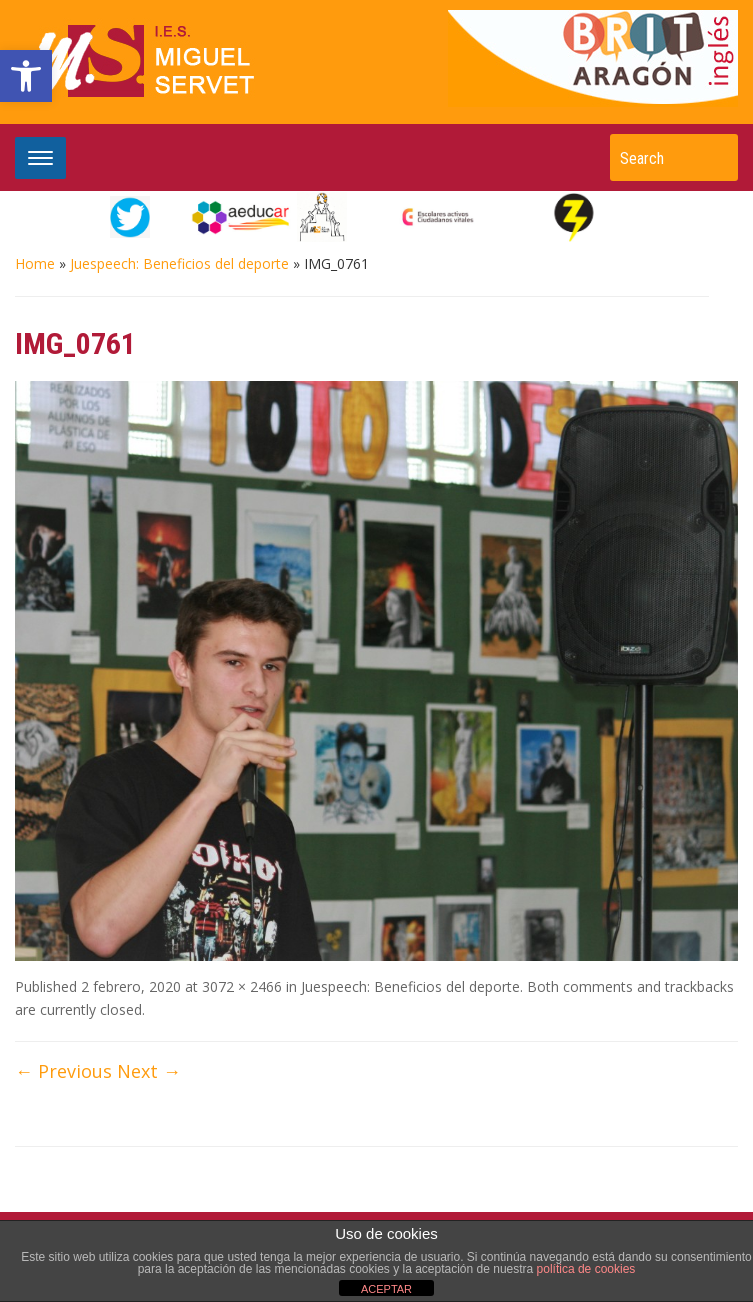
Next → (149, 1071)
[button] (26, 76)
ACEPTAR (386, 1289)
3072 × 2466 (242, 986)
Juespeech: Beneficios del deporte (179, 263)
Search (713, 157)
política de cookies (586, 1269)
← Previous (63, 1071)
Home (35, 263)
